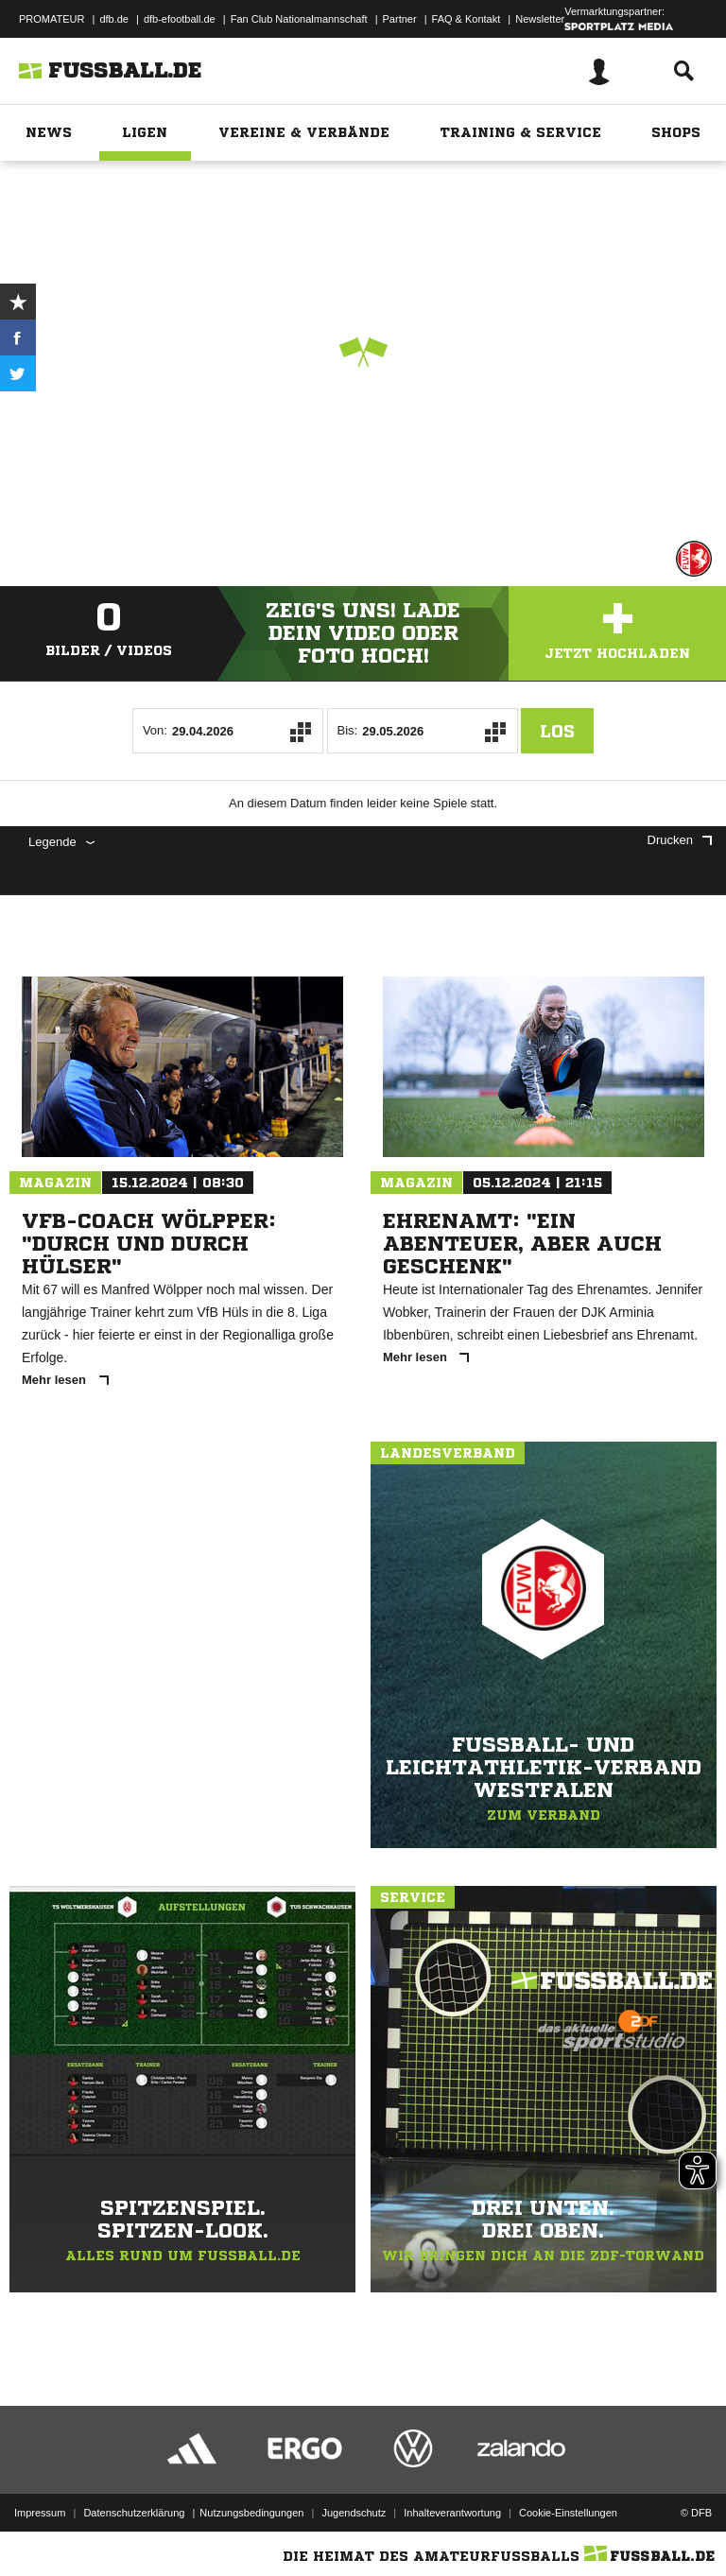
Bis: (347, 730)
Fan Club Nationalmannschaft (299, 19)
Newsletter (539, 19)
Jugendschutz (353, 2512)
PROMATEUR (51, 19)
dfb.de (114, 19)
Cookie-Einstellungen (568, 2512)
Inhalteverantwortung (452, 2512)
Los (557, 730)
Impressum (39, 2512)
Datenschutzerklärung (133, 2512)
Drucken (680, 840)
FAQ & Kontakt (466, 19)
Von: (155, 730)
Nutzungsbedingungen (251, 2512)
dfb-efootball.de (180, 19)
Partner (400, 19)
